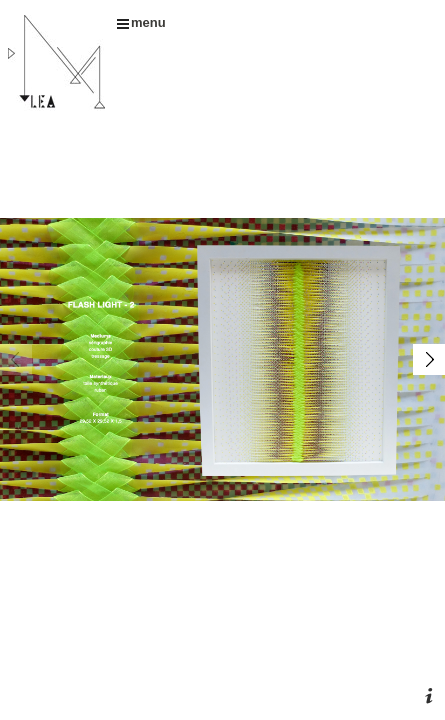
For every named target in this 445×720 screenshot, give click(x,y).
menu (141, 22)
